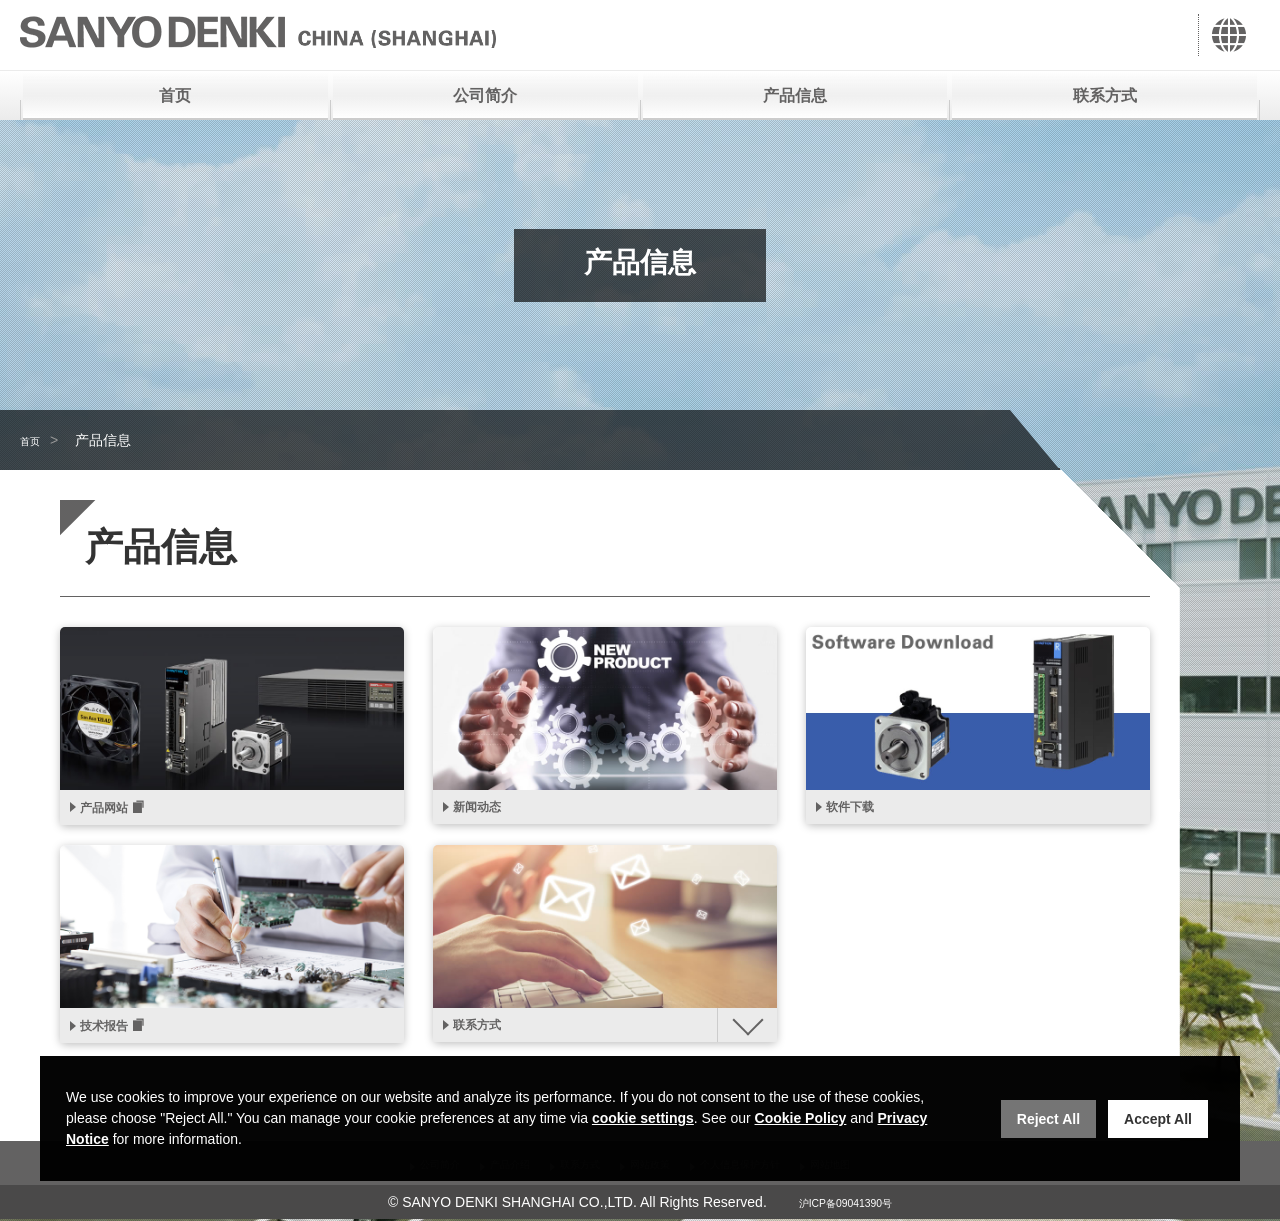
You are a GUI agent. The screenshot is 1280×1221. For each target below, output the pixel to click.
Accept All (1158, 1119)
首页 (175, 95)
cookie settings (643, 1118)
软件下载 (858, 809)
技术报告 (112, 1033)
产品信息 (795, 95)
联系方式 (1105, 95)
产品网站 (112, 810)
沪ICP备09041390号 (846, 1204)
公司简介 (485, 95)
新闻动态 (485, 809)
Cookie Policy (801, 1118)
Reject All (1048, 1119)
